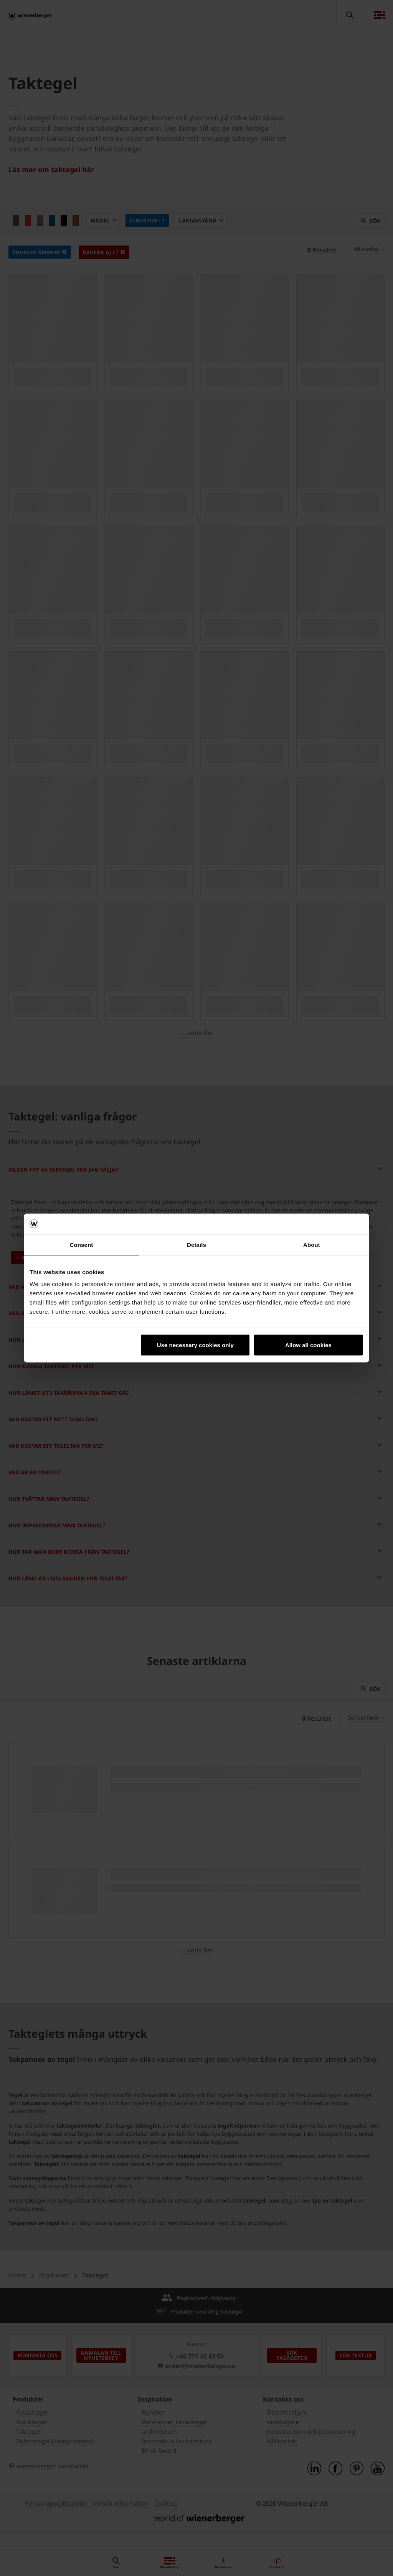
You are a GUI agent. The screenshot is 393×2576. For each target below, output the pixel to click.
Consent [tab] (81, 1244)
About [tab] (311, 1244)
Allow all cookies (308, 1345)
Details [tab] (196, 1244)
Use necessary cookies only (195, 1345)
